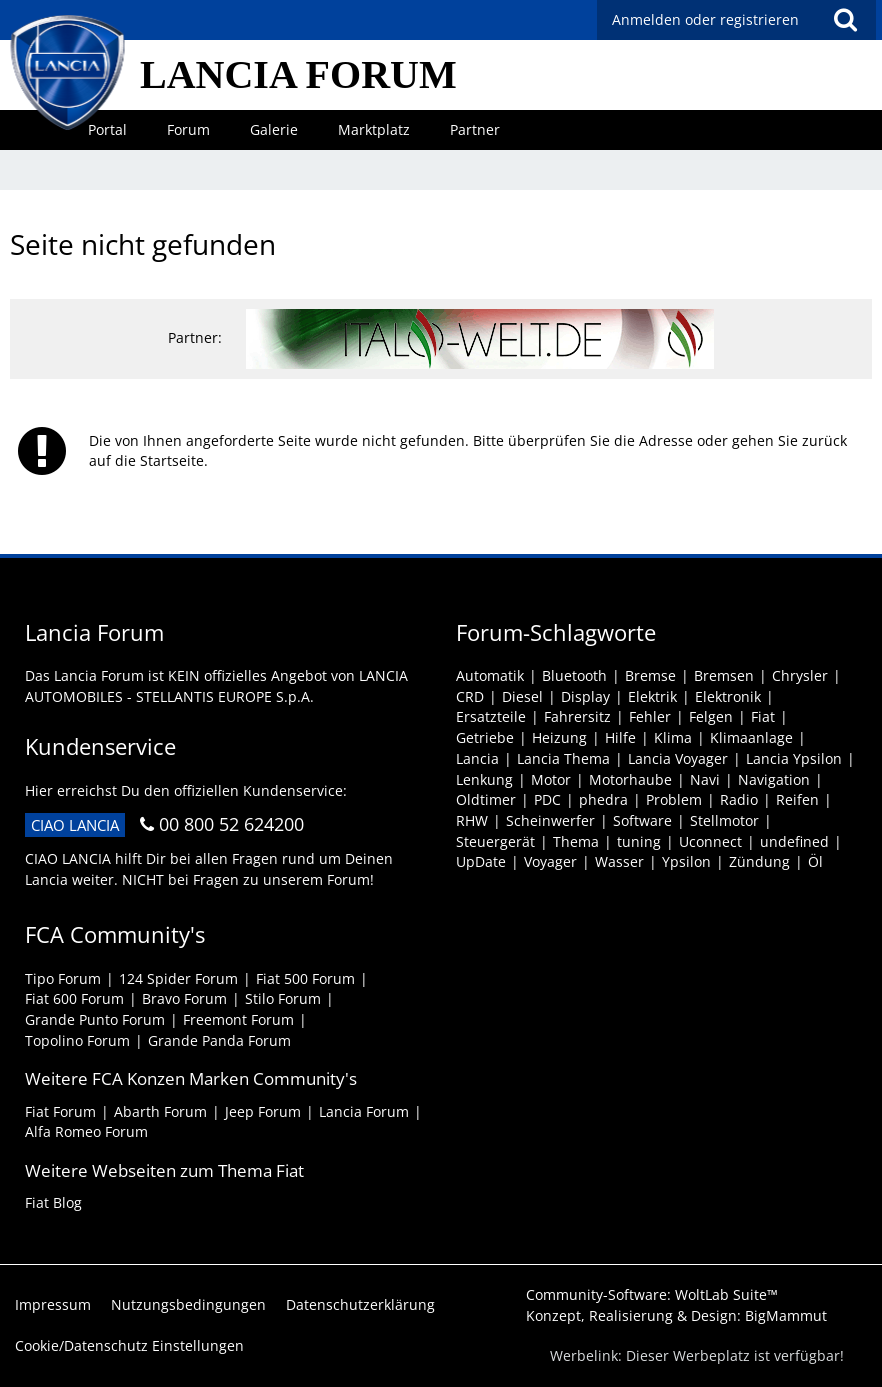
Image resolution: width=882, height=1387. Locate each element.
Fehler (650, 716)
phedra (603, 799)
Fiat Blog (53, 1202)
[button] (845, 20)
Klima (673, 737)
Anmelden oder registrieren (705, 19)
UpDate (481, 861)
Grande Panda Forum (219, 1040)
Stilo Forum (283, 998)
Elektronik (728, 696)
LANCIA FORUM (298, 74)
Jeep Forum (263, 1111)
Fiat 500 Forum (305, 978)
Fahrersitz (577, 716)
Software (642, 820)
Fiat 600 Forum (74, 998)
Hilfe (620, 737)
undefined (794, 841)
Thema (576, 841)
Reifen (797, 799)
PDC (547, 799)
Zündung (759, 861)
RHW (472, 820)
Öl (815, 861)
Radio (739, 799)
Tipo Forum (63, 978)
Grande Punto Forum (95, 1019)
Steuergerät (495, 841)
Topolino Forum (77, 1040)
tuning (639, 841)
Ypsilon (686, 861)
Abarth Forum (160, 1111)
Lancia (477, 758)
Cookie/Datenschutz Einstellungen (129, 1345)
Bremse (650, 675)
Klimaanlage (751, 737)
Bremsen (724, 675)
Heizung (559, 737)
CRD (470, 696)
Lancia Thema (563, 758)
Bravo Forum (184, 998)
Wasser (619, 861)
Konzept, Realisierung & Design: (676, 1315)
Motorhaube (630, 779)
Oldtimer (486, 799)
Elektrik (652, 696)
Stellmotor (724, 820)
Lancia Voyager (678, 758)
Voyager (550, 861)
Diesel (522, 696)
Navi (705, 779)
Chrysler (800, 675)
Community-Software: (652, 1294)
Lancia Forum (364, 1111)
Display (585, 696)
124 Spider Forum (178, 978)
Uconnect (710, 841)
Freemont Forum (238, 1019)
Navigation (774, 779)
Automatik (490, 675)
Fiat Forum (60, 1111)
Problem (674, 799)
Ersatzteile (491, 716)
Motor (551, 779)
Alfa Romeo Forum (86, 1131)
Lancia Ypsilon (794, 758)
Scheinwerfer (550, 820)
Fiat (763, 716)
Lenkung (484, 779)
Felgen (711, 716)
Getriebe (485, 737)
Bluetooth (574, 675)
